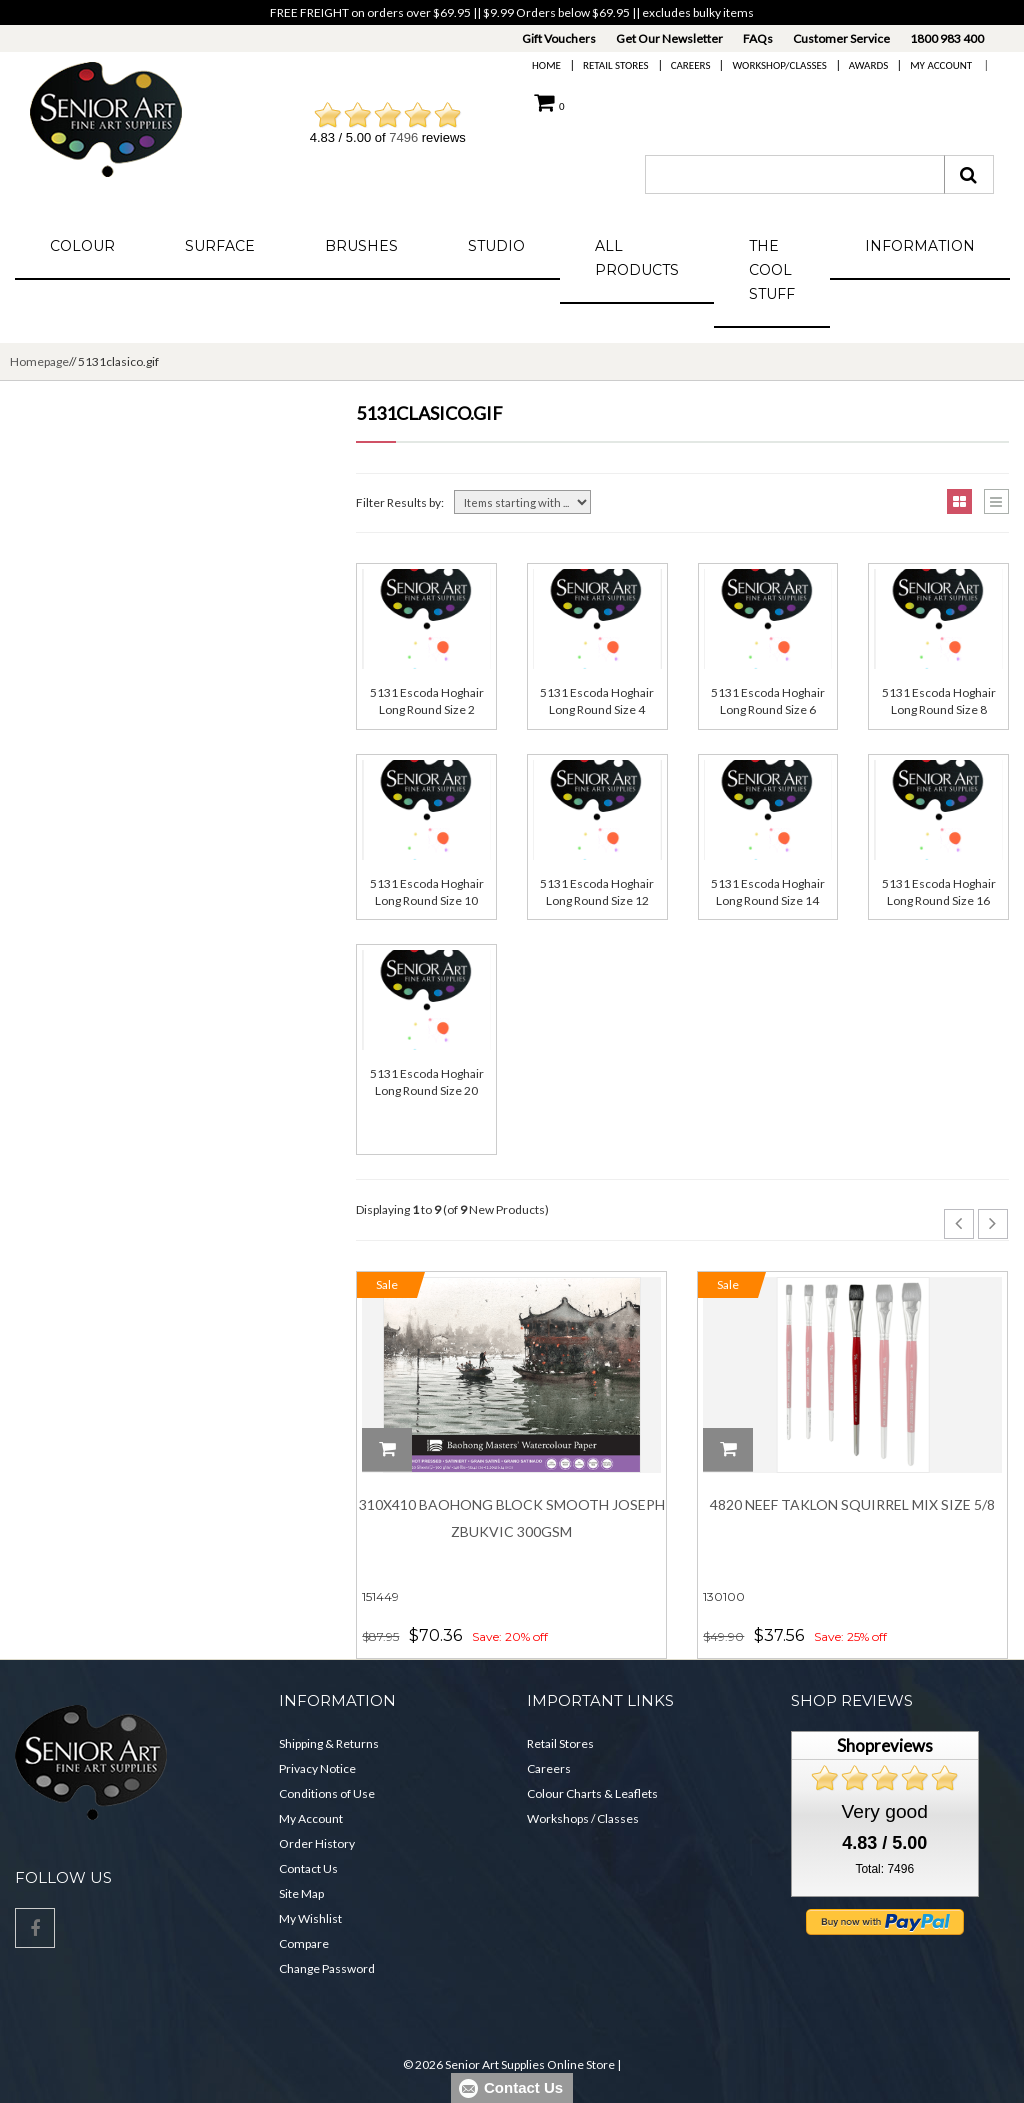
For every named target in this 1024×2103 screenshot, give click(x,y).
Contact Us (308, 1868)
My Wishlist (310, 1918)
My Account (941, 65)
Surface (220, 246)
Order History (317, 1843)
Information (920, 246)
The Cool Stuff (772, 270)
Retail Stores (616, 65)
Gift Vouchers (559, 38)
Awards (868, 65)
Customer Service (841, 38)
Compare (304, 1943)
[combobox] (795, 174)
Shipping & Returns (329, 1743)
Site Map (301, 1893)
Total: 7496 (884, 1869)
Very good (885, 1811)
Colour (82, 246)
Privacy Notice (317, 1768)
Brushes (361, 246)
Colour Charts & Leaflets (592, 1793)
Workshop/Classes (779, 65)
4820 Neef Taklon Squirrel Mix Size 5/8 (852, 1504)
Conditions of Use (327, 1793)
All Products (637, 258)
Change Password (327, 1968)
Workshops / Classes (583, 1818)
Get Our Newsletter (669, 38)
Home (546, 65)
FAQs (758, 38)
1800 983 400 (947, 38)
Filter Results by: (400, 502)
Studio (496, 246)
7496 (403, 137)
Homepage (39, 361)
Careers (691, 65)
